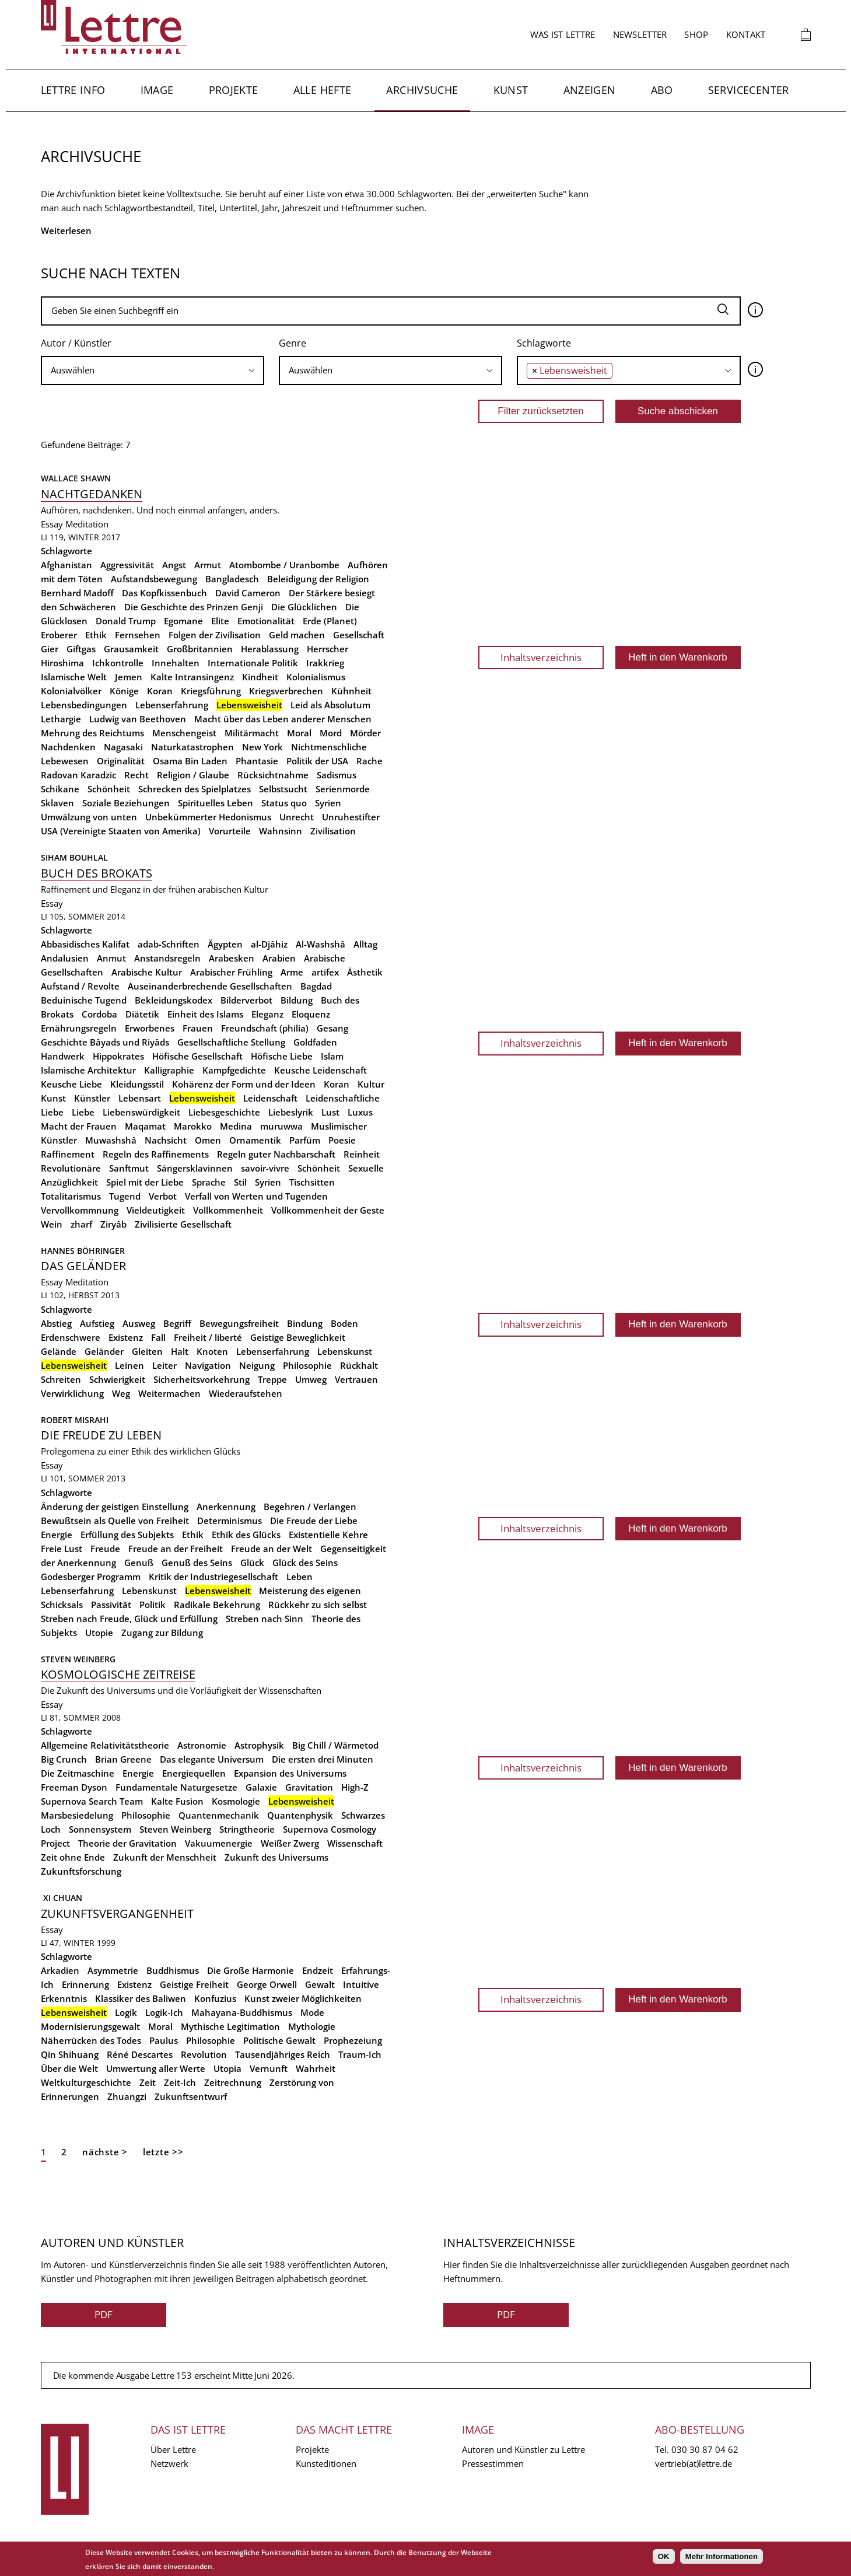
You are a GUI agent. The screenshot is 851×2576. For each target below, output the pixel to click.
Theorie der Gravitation (127, 1843)
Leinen (129, 1365)
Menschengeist (184, 733)
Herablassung (270, 649)
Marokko (193, 1126)
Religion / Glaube (193, 775)
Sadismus (336, 775)
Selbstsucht (283, 789)
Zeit (147, 2082)
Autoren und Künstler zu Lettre (523, 2449)
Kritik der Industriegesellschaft (213, 1576)
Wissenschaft (355, 1843)
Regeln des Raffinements (156, 1154)
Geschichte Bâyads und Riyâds (105, 1042)
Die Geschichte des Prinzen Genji (193, 607)
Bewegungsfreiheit (239, 1323)
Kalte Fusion (177, 1801)
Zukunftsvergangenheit (117, 1913)
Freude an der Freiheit (175, 1548)
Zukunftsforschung (81, 1871)
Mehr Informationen (721, 2556)
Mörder (365, 733)
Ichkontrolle (117, 663)
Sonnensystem (100, 1829)
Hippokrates (118, 1056)
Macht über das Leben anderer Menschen (283, 719)
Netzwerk (169, 2463)
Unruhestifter (351, 817)
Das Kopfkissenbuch (164, 593)
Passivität (111, 1604)
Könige (124, 691)
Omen (208, 1140)
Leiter (164, 1365)
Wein (51, 1224)
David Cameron (248, 593)
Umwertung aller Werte (155, 2068)
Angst (174, 565)
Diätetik (142, 1014)
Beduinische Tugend (84, 1000)
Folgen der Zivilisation (215, 635)
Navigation (208, 1365)
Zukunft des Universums (276, 1857)
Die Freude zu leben (101, 1435)
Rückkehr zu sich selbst (317, 1604)
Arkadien (60, 1970)
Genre (292, 343)
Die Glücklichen (304, 607)
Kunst (510, 90)
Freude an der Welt (271, 1548)
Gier (49, 649)
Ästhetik (365, 972)
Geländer (104, 1351)
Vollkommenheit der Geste (327, 1210)
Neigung (257, 1365)
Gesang (332, 1028)
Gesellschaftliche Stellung (231, 1042)
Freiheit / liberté (208, 1337)
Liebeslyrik (290, 1112)
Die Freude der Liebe (314, 1520)
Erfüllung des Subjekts (127, 1534)
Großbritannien (200, 649)
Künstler (92, 1098)
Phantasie (257, 761)
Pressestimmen (493, 2463)
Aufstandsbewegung (154, 579)
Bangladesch (232, 579)
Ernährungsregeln (79, 1028)
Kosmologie (236, 1801)
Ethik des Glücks (246, 1534)
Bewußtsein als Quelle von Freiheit (115, 1520)
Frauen (198, 1028)
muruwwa (281, 1126)
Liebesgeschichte (224, 1112)
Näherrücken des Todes (91, 2040)
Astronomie (201, 1745)
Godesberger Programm (91, 1576)
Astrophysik (259, 1745)
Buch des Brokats (96, 873)
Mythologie (311, 2026)
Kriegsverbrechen (286, 691)
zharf (81, 1224)
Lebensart (139, 1098)
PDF (103, 2314)
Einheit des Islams (205, 1014)
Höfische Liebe (282, 1056)
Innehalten (175, 663)
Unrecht (296, 817)
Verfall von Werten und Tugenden (256, 1196)
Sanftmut (129, 1168)
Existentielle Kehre (328, 1534)
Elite (220, 621)
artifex (325, 972)
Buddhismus (172, 1970)
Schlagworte (544, 343)
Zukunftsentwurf (191, 2096)
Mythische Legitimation (230, 2026)
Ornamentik (255, 1140)
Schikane (60, 789)
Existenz (125, 1337)
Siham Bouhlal (74, 857)
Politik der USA (317, 761)
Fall (158, 1337)
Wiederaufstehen (245, 1393)
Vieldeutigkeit (156, 1210)
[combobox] (152, 370)
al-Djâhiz (269, 944)
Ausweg (138, 1323)
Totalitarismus (71, 1196)
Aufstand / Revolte (80, 986)
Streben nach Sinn (264, 1618)
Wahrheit (315, 2068)
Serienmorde (343, 789)
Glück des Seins (305, 1562)
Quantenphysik (300, 1815)
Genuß (138, 1562)
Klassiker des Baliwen (140, 1998)
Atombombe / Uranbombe (284, 565)
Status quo (284, 803)
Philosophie (307, 1365)
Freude (105, 1548)
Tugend (125, 1196)
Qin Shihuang (70, 2054)
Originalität (121, 761)
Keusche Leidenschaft (320, 1070)
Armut (207, 565)
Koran (160, 691)
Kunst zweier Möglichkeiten (303, 1998)
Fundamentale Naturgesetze (176, 1787)
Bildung (297, 1000)
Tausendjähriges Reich (282, 2054)
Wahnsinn (280, 831)
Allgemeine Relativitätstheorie (105, 1745)
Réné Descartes (140, 2054)
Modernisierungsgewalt (90, 2026)
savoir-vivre (265, 1168)
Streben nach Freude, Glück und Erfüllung (129, 1618)
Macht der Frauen (79, 1126)
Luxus (360, 1112)
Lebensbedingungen (84, 705)
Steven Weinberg (78, 1659)
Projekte (233, 90)
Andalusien (65, 958)
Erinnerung (85, 1984)
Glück (252, 1562)
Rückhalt (359, 1365)
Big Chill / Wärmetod (335, 1745)
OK (664, 2556)
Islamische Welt (74, 677)
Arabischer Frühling (231, 972)
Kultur (371, 1084)
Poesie (342, 1140)
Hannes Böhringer (83, 1250)
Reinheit (362, 1154)
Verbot (163, 1196)
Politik (152, 1604)
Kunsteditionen (326, 2463)
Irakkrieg (325, 663)
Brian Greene (123, 1759)
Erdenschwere (70, 1337)
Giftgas (81, 649)
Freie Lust (61, 1548)
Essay (52, 524)
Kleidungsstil (137, 1084)
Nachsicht (166, 1140)
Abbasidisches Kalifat (85, 944)
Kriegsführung (211, 691)
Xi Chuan (61, 1897)
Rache (369, 761)
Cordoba (99, 1014)
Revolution (204, 2054)
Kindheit (260, 677)
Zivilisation (333, 831)
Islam (332, 1056)
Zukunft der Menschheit (164, 1857)
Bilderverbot (246, 1000)
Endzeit (317, 1970)
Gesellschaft (358, 635)
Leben (299, 1576)
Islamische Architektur (88, 1070)
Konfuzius (215, 1998)
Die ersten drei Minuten (322, 1759)
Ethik (96, 635)
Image (157, 90)
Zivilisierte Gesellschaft (183, 1224)
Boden (344, 1323)
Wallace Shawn (76, 478)
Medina (236, 1126)
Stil (240, 1182)
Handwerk (63, 1056)
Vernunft (269, 2068)
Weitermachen (169, 1393)
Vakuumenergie (219, 1843)
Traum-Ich (359, 2054)
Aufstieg (97, 1323)
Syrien (328, 803)
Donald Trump (126, 621)
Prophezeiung (353, 2040)
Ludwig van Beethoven (137, 719)
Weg (121, 1393)
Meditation (86, 524)
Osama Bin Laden (190, 761)
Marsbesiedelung (77, 1815)
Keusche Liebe (71, 1084)
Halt (179, 1351)
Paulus (163, 2040)
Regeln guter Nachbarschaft (276, 1154)
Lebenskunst (344, 1351)
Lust (330, 1112)
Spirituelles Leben (215, 803)
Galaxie (261, 1787)
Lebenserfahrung (171, 705)
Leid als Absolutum (330, 705)
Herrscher (327, 649)
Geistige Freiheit (194, 1984)
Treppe (272, 1379)
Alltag (365, 944)
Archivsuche (422, 90)
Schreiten (61, 1379)
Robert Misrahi (74, 1419)
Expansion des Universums (290, 1773)
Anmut (111, 958)
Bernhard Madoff (77, 593)
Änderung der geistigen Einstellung (114, 1506)
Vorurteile (230, 831)
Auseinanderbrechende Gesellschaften (210, 986)
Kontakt (746, 34)
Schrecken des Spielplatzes (194, 789)
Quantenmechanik (218, 1815)
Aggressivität (127, 565)
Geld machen (297, 635)
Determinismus (229, 1520)
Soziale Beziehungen (126, 803)
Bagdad (316, 986)
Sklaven (57, 803)
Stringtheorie (247, 1829)
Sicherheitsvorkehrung (201, 1379)
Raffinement (67, 1154)
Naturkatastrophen (192, 747)
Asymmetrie (112, 1970)
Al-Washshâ (320, 944)
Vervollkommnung (79, 1210)
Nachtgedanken (91, 494)
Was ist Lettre (563, 34)
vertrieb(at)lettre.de (693, 2463)
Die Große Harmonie (250, 1970)
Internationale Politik (253, 663)
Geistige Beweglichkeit (297, 1337)
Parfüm (304, 1140)
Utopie (99, 1632)
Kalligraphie (169, 1070)
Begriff (177, 1323)
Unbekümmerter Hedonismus (208, 817)
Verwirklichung (72, 1393)
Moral (299, 733)
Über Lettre (173, 2449)
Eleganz (267, 1014)
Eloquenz (311, 1014)
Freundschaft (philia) (265, 1028)
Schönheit (108, 789)
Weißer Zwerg (290, 1843)
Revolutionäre (71, 1168)
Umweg (311, 1379)
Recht (136, 775)
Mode (312, 2012)
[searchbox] (152, 370)
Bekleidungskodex (173, 1000)
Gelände (58, 1351)
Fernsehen (137, 635)
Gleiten (147, 1351)
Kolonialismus (315, 677)
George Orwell (267, 1984)
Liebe (83, 1112)
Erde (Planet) (330, 621)
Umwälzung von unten (89, 817)
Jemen (128, 677)
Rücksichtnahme (273, 775)
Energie (56, 1534)
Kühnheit (351, 691)
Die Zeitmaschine (77, 1773)
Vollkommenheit (228, 1210)
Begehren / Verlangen (310, 1506)
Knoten (212, 1351)
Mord (331, 733)
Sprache (209, 1182)
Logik (126, 2012)
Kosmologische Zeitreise (118, 1674)
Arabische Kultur (146, 972)
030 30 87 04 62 (704, 2449)
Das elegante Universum (212, 1759)
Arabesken (231, 958)
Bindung (305, 1323)
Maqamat (145, 1126)
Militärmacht (252, 733)
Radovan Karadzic (78, 775)
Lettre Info (73, 90)
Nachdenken (68, 747)
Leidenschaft (270, 1098)
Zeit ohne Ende (73, 1857)
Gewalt (320, 1984)
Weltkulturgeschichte (86, 2082)
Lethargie (61, 719)
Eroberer (59, 635)
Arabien (279, 958)
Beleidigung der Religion (318, 579)
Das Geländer (83, 1266)
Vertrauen (356, 1379)
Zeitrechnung (232, 2082)
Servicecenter (748, 90)
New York (262, 747)
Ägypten (225, 944)
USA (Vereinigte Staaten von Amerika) (121, 831)
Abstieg (56, 1323)
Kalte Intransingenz (192, 677)
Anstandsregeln (167, 958)
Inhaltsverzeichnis (541, 657)
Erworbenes (149, 1028)
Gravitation (309, 1787)
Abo (662, 90)
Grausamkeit (131, 649)
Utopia (227, 2068)
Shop (696, 34)
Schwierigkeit (117, 1379)
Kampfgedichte (234, 1070)
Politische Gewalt (279, 2040)
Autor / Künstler (76, 343)
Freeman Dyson (74, 1787)
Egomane (183, 621)
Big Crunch (64, 1759)
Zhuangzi (126, 2096)
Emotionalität (266, 621)
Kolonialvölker (71, 691)
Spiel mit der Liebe (145, 1182)
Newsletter (640, 34)
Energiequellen (194, 1773)
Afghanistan (66, 565)
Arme (292, 972)
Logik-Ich (164, 2012)
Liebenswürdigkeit (141, 1112)
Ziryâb (113, 1224)
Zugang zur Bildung (162, 1632)
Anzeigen (589, 90)
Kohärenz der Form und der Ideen (244, 1084)
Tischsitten (312, 1182)
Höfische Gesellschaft (197, 1056)
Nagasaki (123, 747)
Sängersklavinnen (195, 1168)
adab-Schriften (168, 944)
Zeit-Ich (180, 2082)
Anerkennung (226, 1506)
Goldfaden (315, 1042)
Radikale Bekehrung (217, 1604)
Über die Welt (69, 2068)
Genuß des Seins (197, 1562)
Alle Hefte (322, 90)
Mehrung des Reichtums (92, 733)
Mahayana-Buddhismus (241, 2012)
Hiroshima (62, 663)
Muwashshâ (110, 1140)
